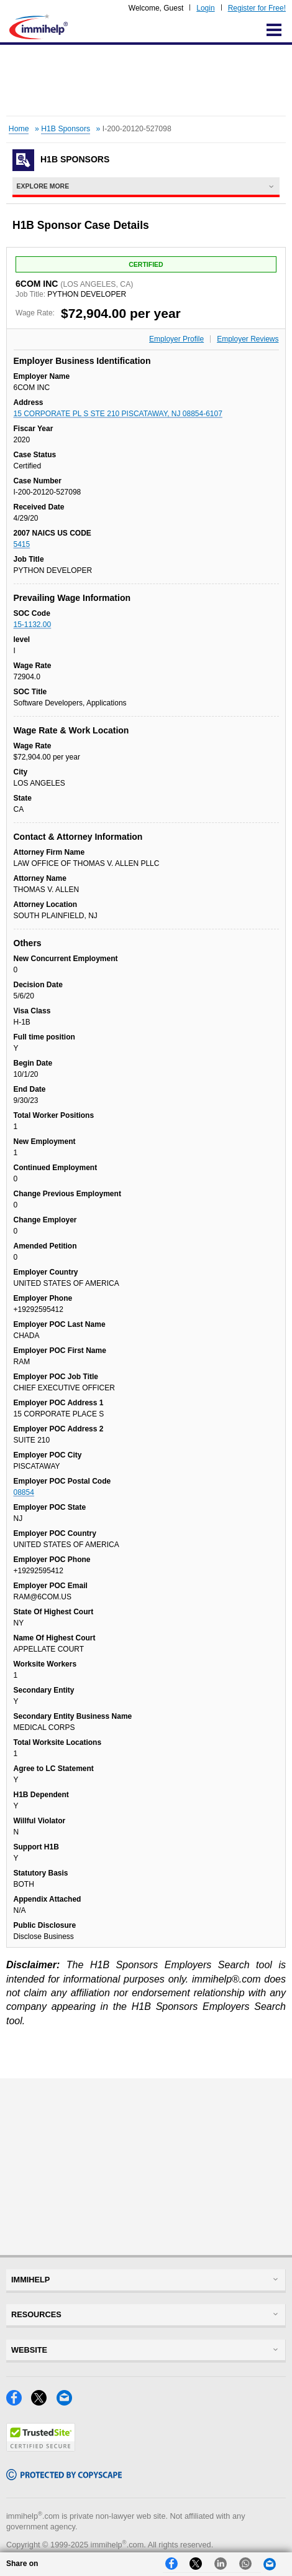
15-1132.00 (33, 624)
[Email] (68, 2402)
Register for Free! (257, 8)
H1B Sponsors (65, 128)
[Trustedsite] (40, 2448)
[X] (43, 2402)
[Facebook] (18, 2402)
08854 (24, 1492)
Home (19, 128)
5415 (22, 544)
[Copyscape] (64, 2477)
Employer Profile (176, 339)
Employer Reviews (247, 339)
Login (205, 8)
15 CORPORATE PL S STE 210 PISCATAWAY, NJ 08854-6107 (118, 413)
